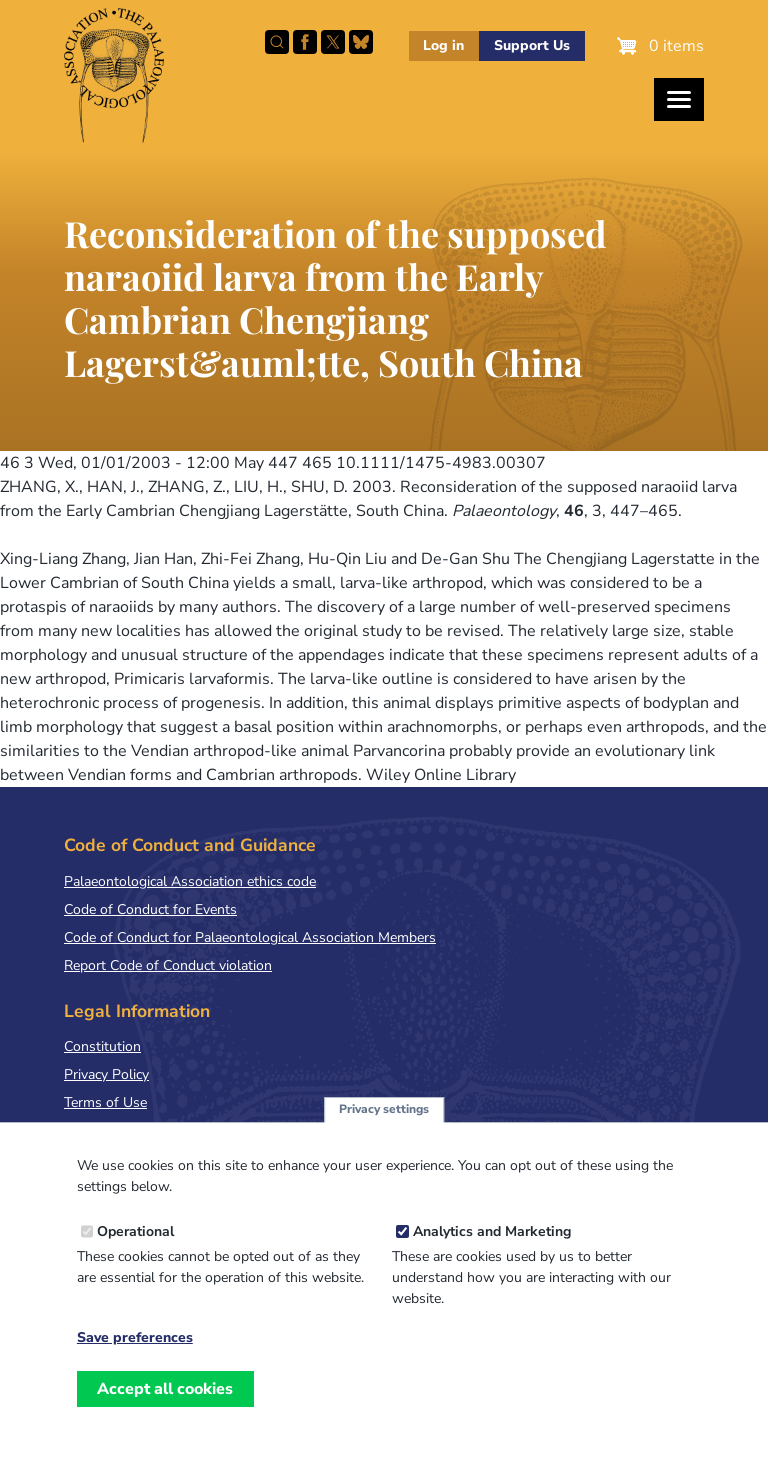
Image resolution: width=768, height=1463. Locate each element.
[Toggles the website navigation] (679, 99)
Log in (443, 45)
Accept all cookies (165, 1405)
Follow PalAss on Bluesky (361, 42)
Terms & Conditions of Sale (149, 1130)
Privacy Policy (106, 1074)
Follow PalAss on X (333, 42)
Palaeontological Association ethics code (190, 881)
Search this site (277, 42)
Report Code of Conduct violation (168, 965)
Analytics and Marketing (492, 1248)
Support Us (532, 45)
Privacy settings (384, 1126)
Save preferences (135, 1355)
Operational (135, 1248)
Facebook (305, 42)
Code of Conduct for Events (150, 909)
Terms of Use (105, 1102)
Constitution (102, 1046)
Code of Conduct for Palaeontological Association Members (250, 937)
